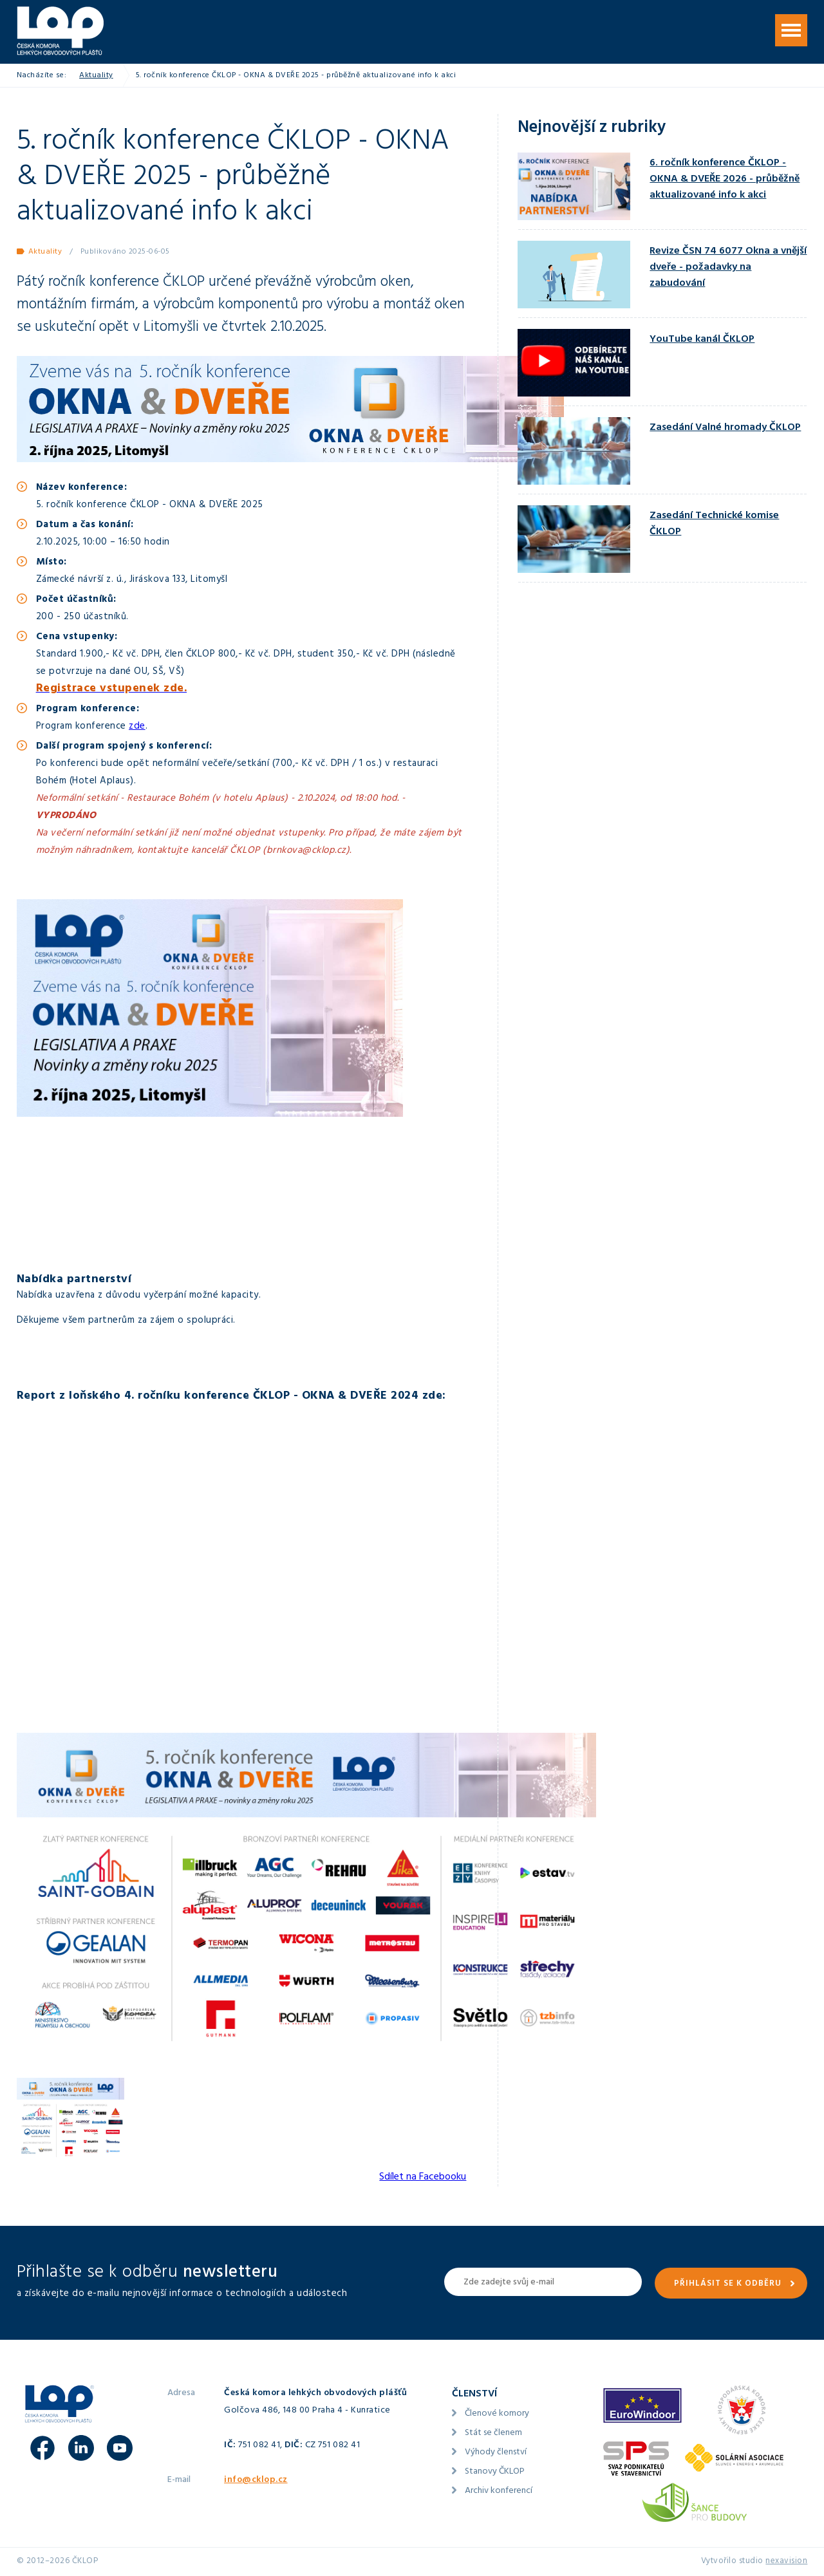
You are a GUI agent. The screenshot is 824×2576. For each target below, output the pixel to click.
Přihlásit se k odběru (728, 2284)
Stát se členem (493, 2433)
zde (137, 727)
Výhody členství (496, 2452)
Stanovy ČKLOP (495, 2472)
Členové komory (497, 2414)
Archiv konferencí (498, 2491)
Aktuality (96, 76)
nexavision (786, 2562)
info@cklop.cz (256, 2480)
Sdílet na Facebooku (422, 2177)
